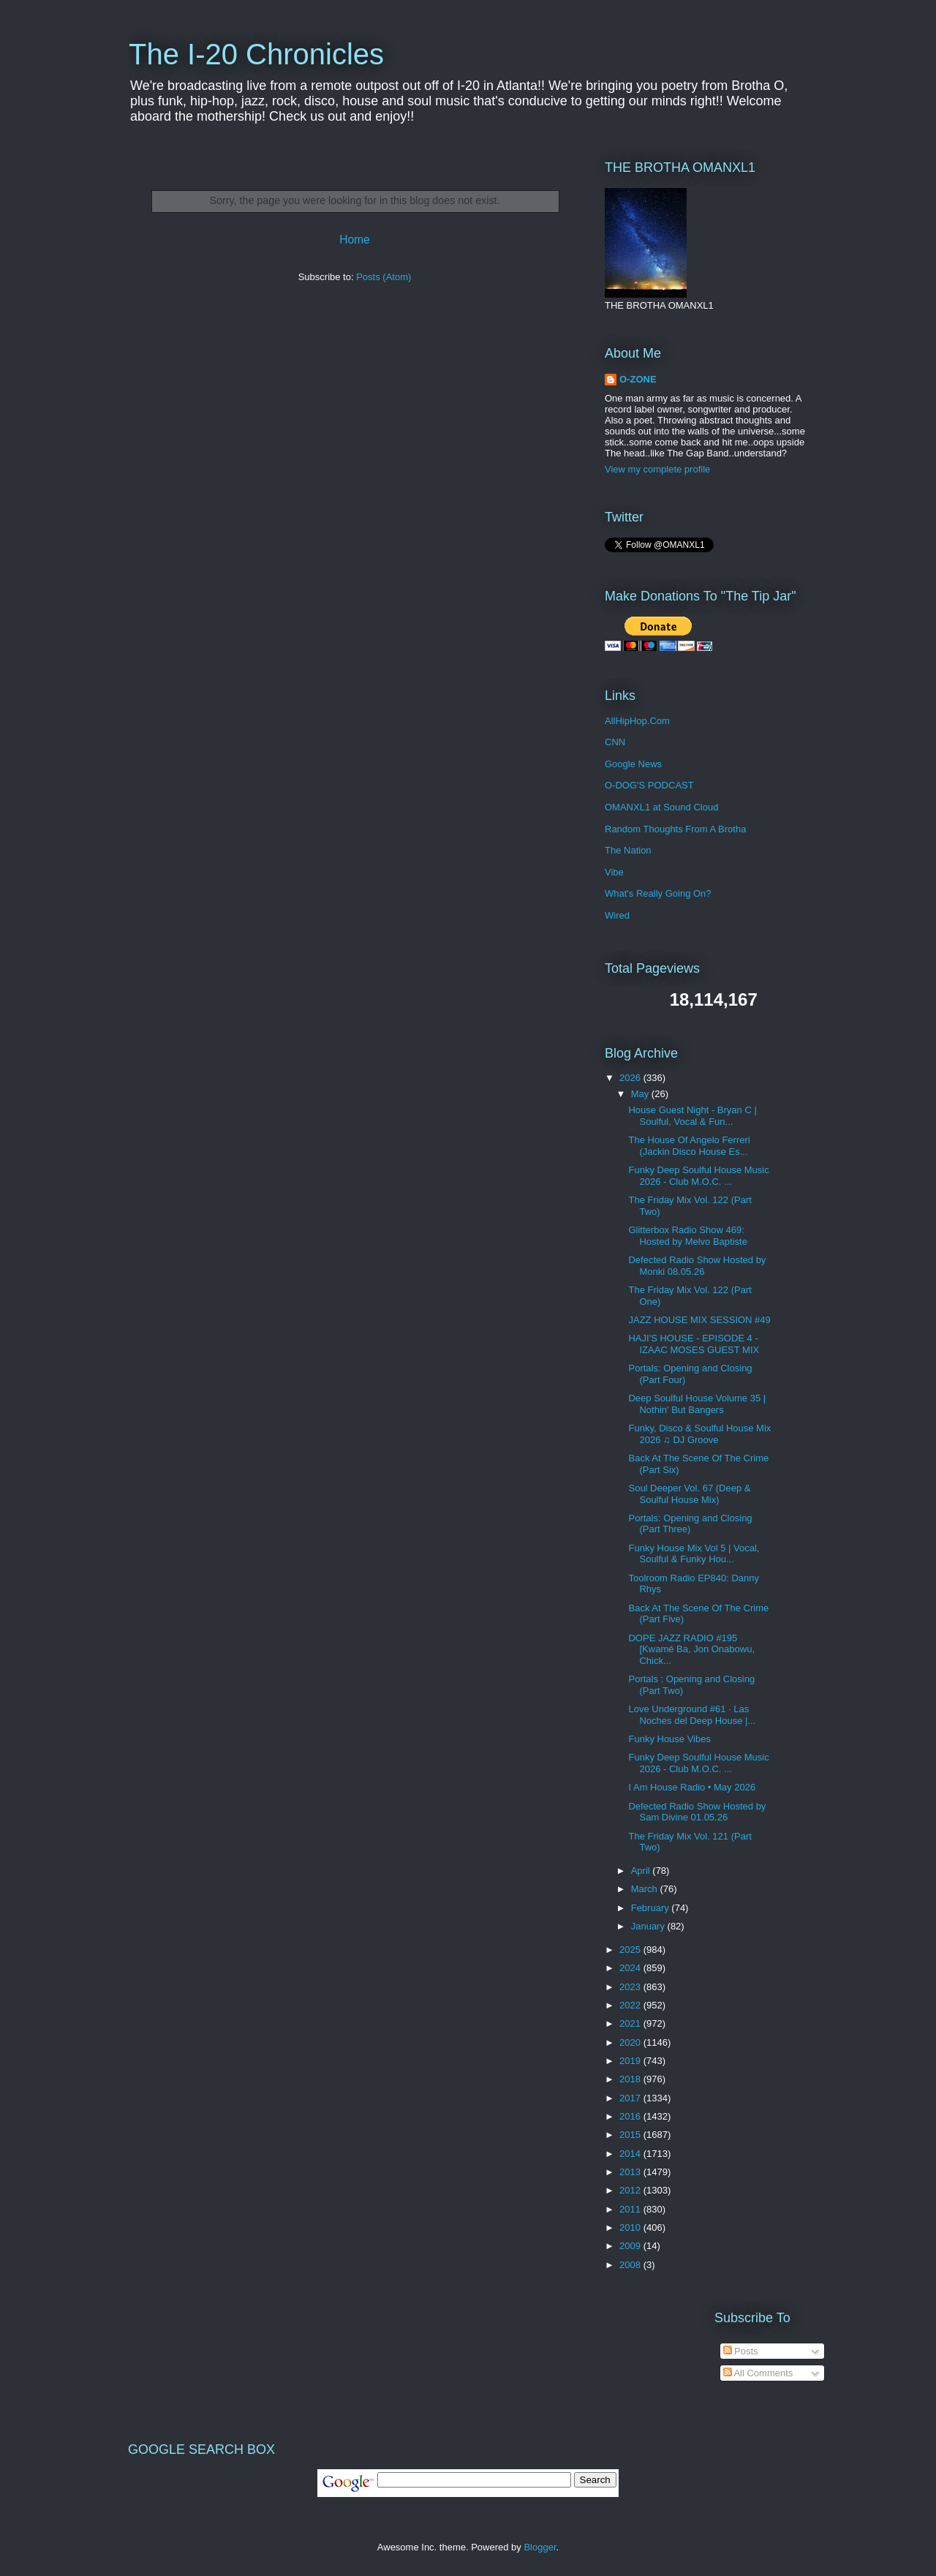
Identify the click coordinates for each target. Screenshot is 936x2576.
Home (354, 239)
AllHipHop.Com (637, 720)
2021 (631, 2023)
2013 (631, 2171)
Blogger (540, 2547)
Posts (740, 2351)
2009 (631, 2245)
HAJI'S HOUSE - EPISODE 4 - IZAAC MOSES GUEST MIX (693, 1344)
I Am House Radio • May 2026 (691, 1787)
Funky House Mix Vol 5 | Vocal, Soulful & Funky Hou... (693, 1554)
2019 (631, 2060)
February (651, 1907)
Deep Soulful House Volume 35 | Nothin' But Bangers (697, 1404)
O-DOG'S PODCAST (649, 785)
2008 (631, 2264)
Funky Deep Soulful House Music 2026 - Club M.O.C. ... (698, 1175)
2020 (631, 2042)
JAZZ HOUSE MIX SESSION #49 (699, 1319)
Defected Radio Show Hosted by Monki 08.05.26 (697, 1265)
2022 (631, 2005)
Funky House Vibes (669, 1738)
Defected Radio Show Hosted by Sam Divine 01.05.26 (697, 1812)
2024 (631, 1967)
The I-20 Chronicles (256, 54)
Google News (633, 763)
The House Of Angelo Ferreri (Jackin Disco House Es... (689, 1145)
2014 (631, 2153)
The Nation (628, 850)
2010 (631, 2227)
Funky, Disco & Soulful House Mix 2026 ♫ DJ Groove (699, 1434)
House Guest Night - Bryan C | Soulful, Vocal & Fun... (692, 1115)
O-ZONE (638, 379)
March (645, 1888)
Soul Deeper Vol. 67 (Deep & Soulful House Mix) (689, 1494)
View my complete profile (657, 469)
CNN (615, 742)
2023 (631, 1986)
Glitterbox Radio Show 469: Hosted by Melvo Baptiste (687, 1235)
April (642, 1870)
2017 (631, 2098)
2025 (631, 1949)
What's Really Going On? (658, 893)
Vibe (614, 872)
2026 (631, 1077)
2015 (631, 2134)
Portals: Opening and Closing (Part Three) (690, 1524)
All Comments (758, 2373)
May (641, 1093)
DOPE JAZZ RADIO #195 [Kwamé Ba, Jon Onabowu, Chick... (691, 1649)
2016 (631, 2116)
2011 (631, 2209)
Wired (617, 915)
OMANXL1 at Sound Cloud (661, 807)
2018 (631, 2079)
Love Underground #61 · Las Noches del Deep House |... (691, 1714)
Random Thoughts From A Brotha (675, 829)
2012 (631, 2190)
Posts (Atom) (383, 276)
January (649, 1926)
